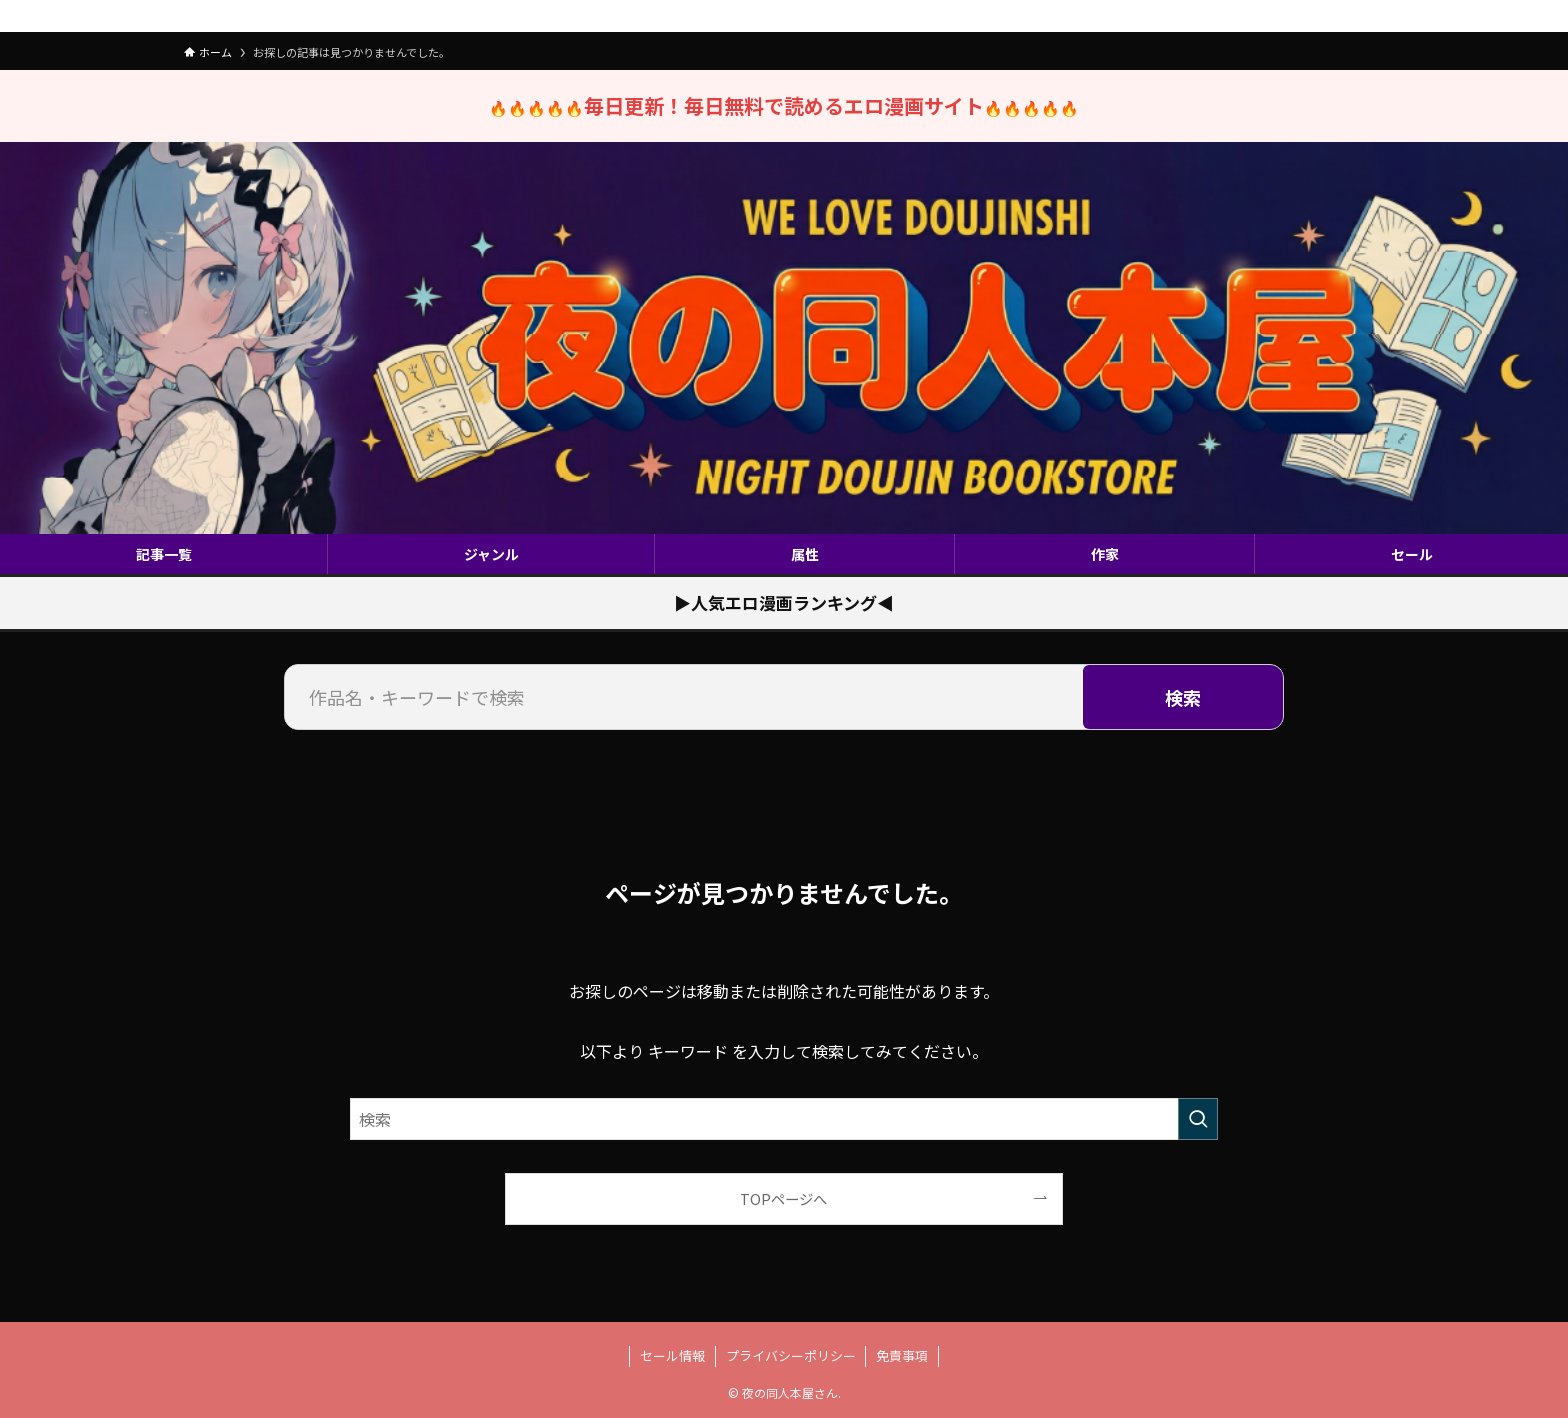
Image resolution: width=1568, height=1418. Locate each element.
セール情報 (672, 1355)
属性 (805, 554)
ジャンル (491, 554)
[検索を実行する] (1198, 1119)
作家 (1105, 554)
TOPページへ (783, 1198)
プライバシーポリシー (791, 1355)
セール (1412, 554)
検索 (1183, 697)
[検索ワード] (784, 1119)
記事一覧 (164, 554)
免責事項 (902, 1355)
